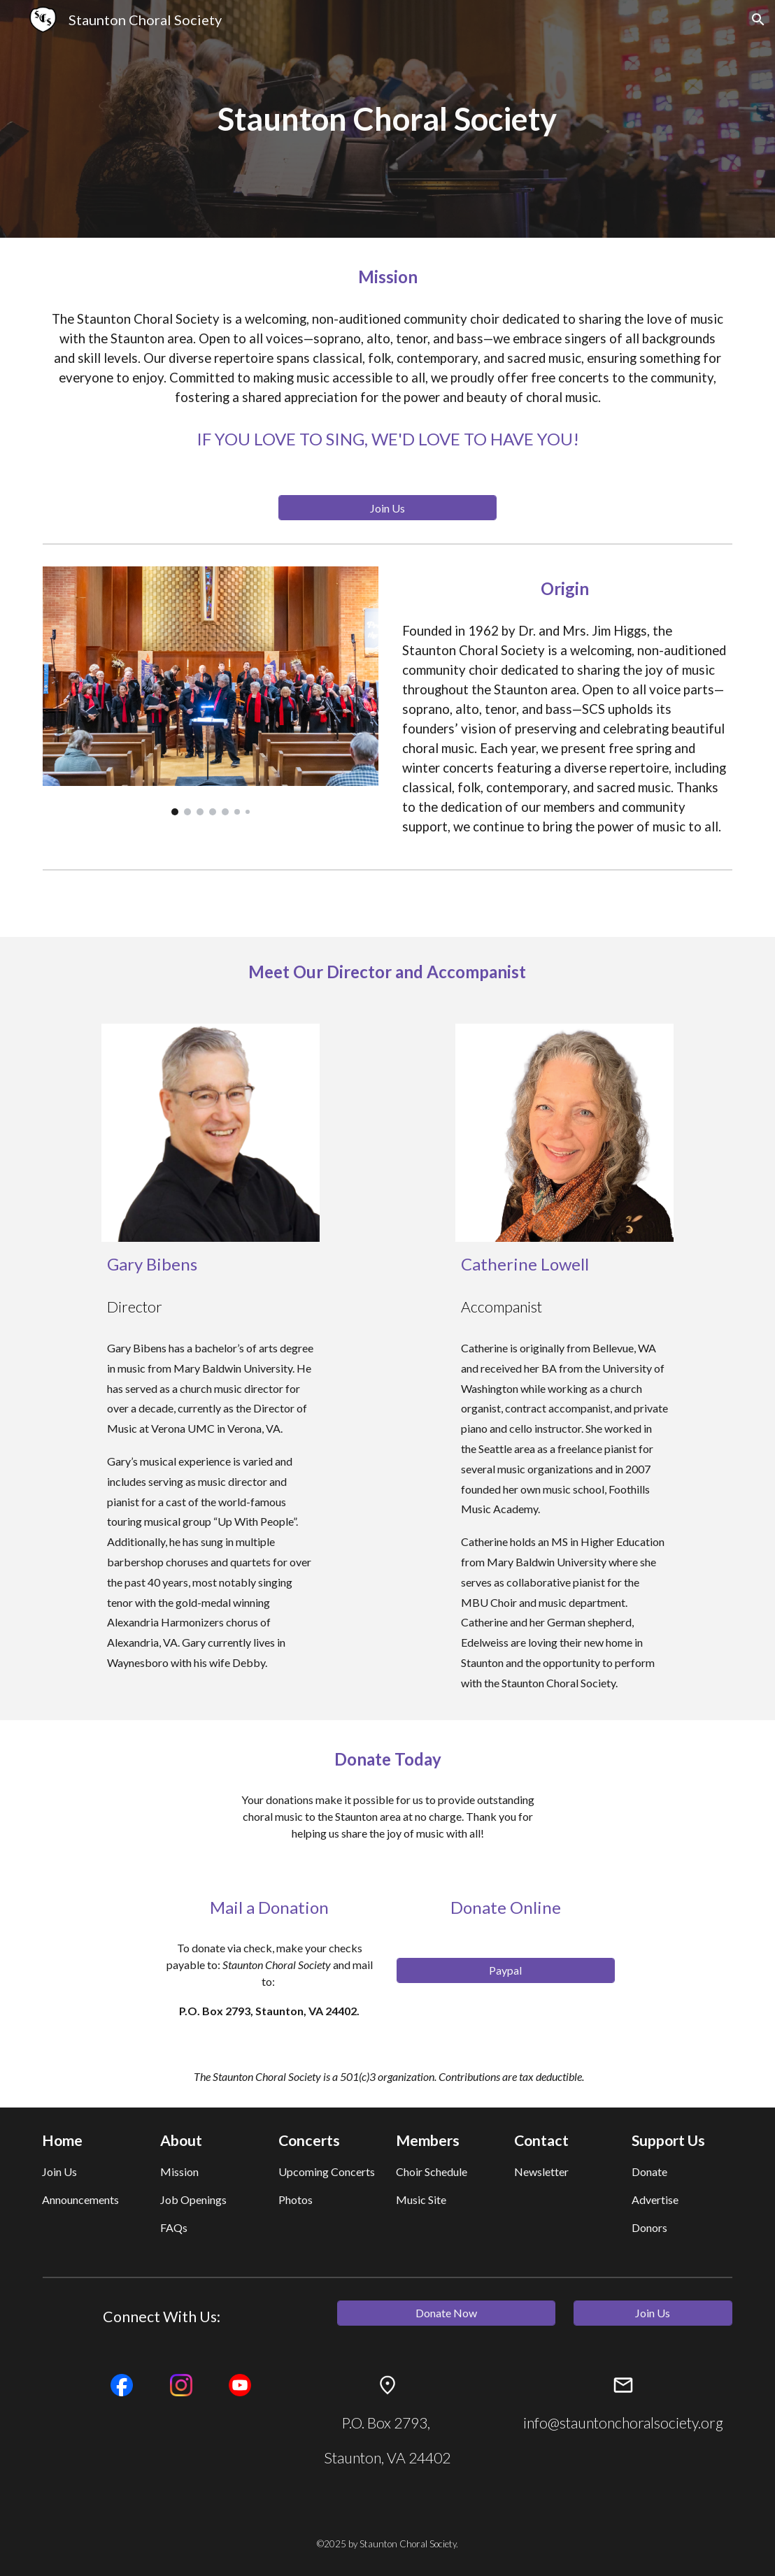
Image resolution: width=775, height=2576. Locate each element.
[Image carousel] (211, 690)
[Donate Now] (446, 2313)
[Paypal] (505, 1970)
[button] (758, 19)
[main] (387, 119)
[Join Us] (387, 508)
